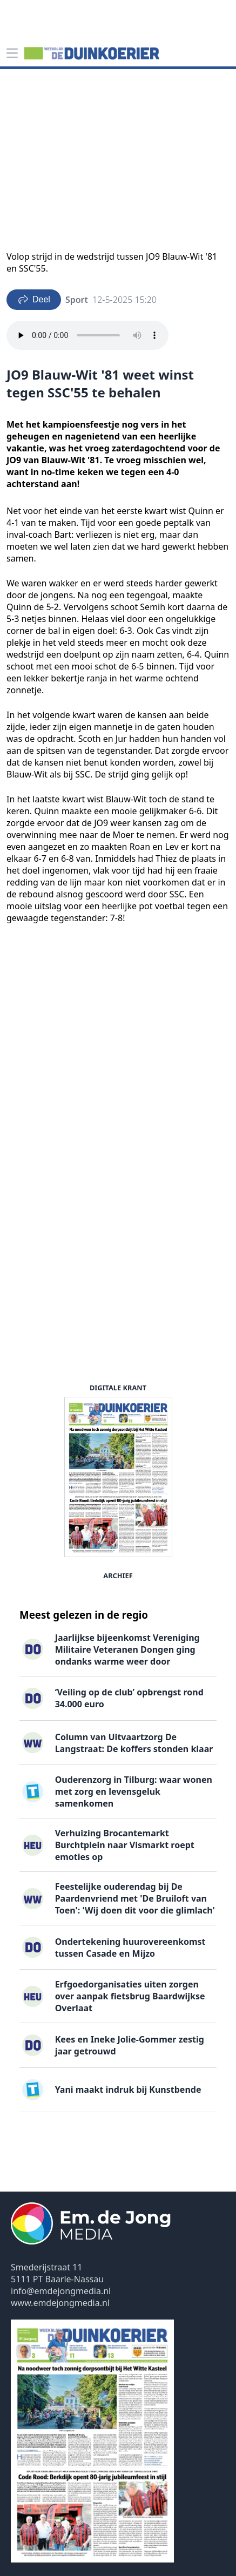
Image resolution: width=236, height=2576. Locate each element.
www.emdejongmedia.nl (60, 2303)
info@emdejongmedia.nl (61, 2291)
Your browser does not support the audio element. (87, 335)
